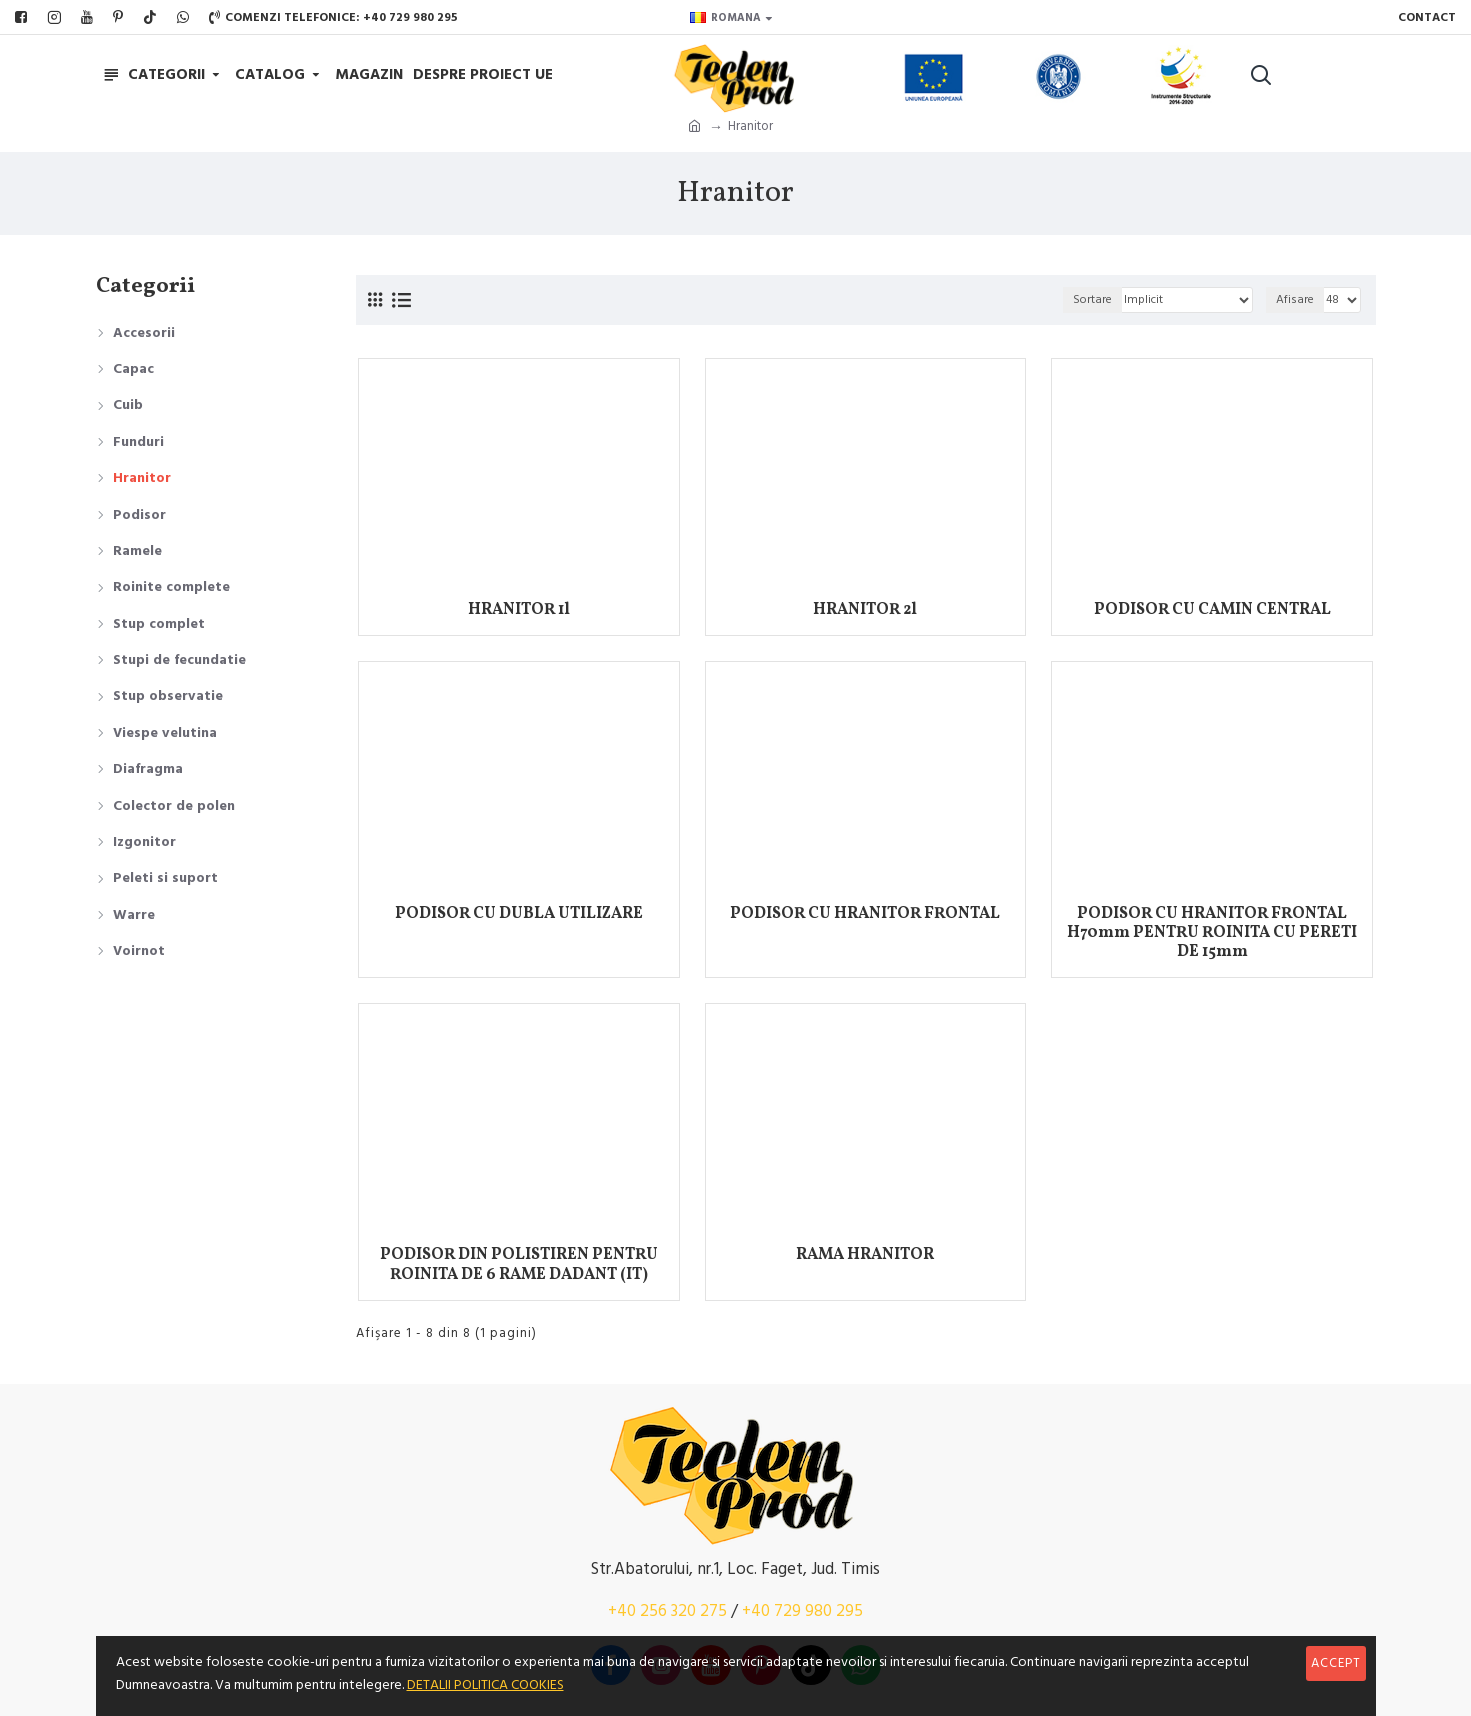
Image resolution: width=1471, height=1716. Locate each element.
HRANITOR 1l (519, 610)
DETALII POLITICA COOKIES (485, 1685)
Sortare (1092, 299)
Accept (1336, 1663)
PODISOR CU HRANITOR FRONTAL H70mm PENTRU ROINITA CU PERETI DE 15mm (1212, 934)
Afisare (1295, 299)
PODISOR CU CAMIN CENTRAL (1212, 610)
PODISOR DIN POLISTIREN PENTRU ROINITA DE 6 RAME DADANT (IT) (519, 1265)
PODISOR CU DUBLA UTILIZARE (519, 914)
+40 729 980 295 (802, 1611)
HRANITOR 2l (865, 610)
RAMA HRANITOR (865, 1255)
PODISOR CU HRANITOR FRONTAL (865, 914)
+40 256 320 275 (667, 1611)
